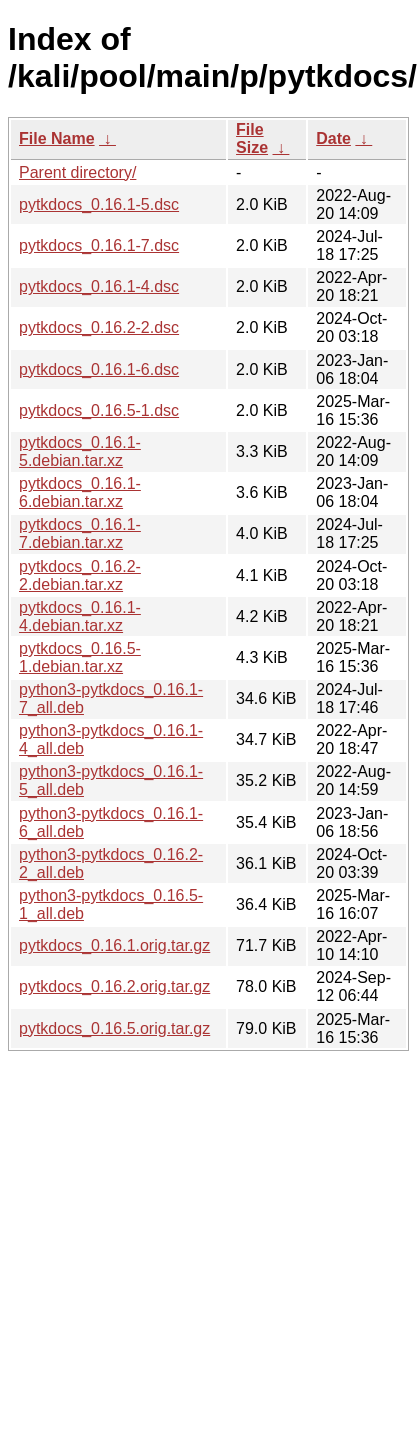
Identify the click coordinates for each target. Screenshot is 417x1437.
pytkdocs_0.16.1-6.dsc (99, 369)
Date (333, 138)
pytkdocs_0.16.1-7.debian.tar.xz (80, 533)
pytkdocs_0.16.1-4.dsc (99, 286)
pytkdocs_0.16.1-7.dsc (99, 245)
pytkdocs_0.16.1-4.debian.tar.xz (80, 616)
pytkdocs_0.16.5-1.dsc (99, 410)
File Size (252, 138)
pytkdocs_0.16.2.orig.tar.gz (114, 986)
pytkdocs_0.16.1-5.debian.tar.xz (80, 451)
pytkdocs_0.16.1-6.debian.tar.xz (80, 492)
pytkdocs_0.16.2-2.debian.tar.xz (80, 575)
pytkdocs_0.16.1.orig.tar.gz (114, 945)
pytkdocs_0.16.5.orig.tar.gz (114, 1028)
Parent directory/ (77, 172)
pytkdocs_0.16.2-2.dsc (99, 327)
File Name (57, 138)
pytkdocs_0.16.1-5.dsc (99, 204)
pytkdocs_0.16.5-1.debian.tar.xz (80, 657)
